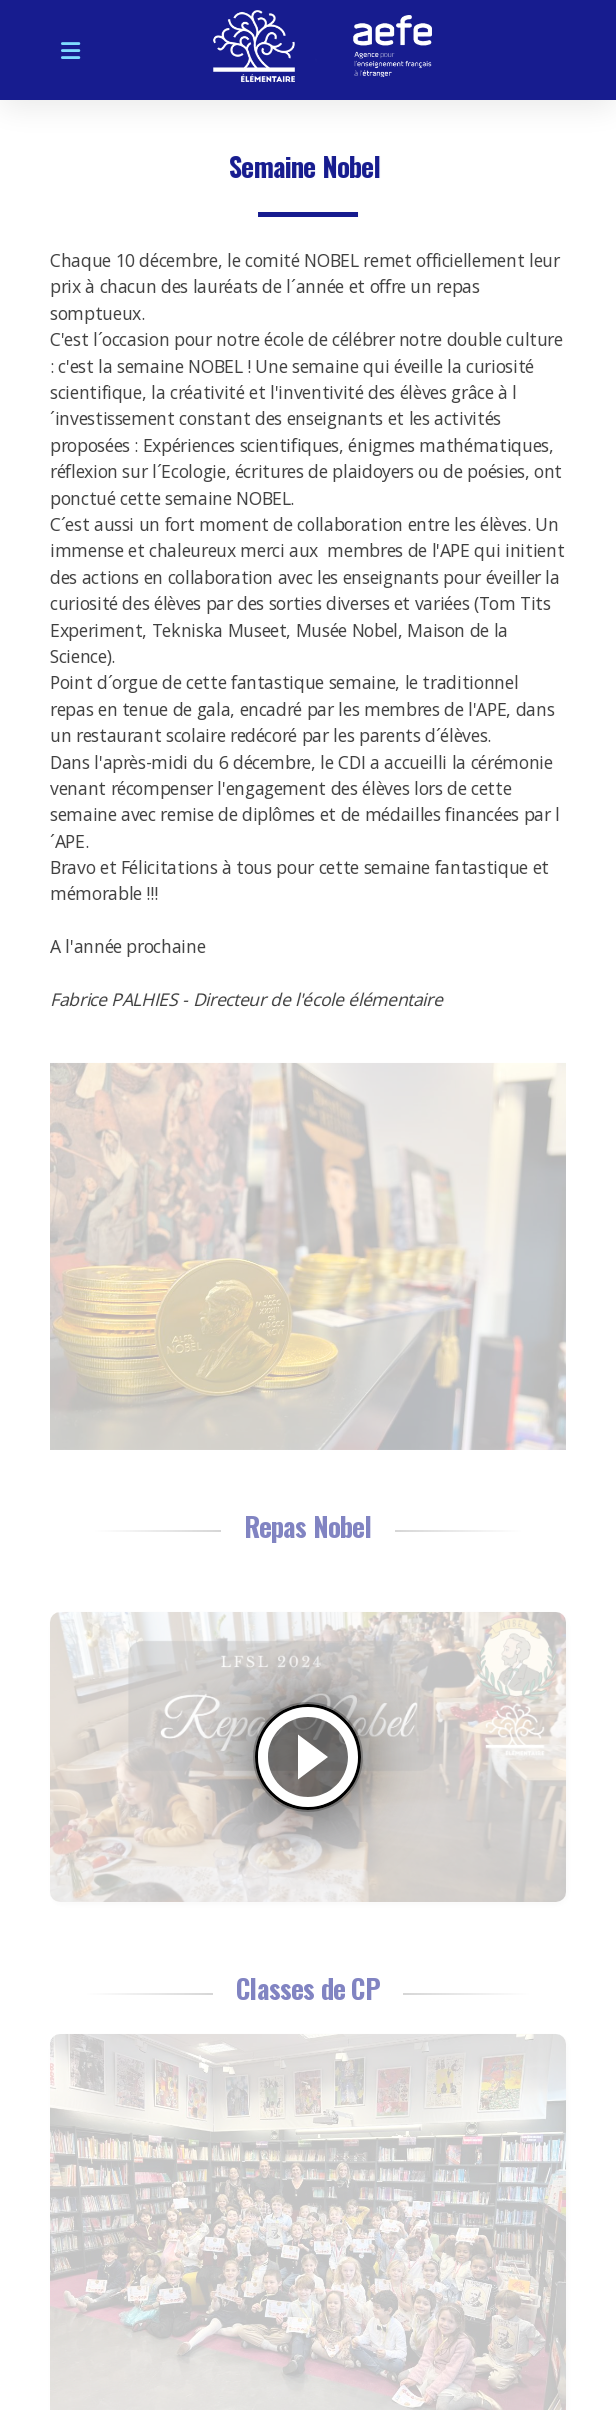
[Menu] (70, 50)
